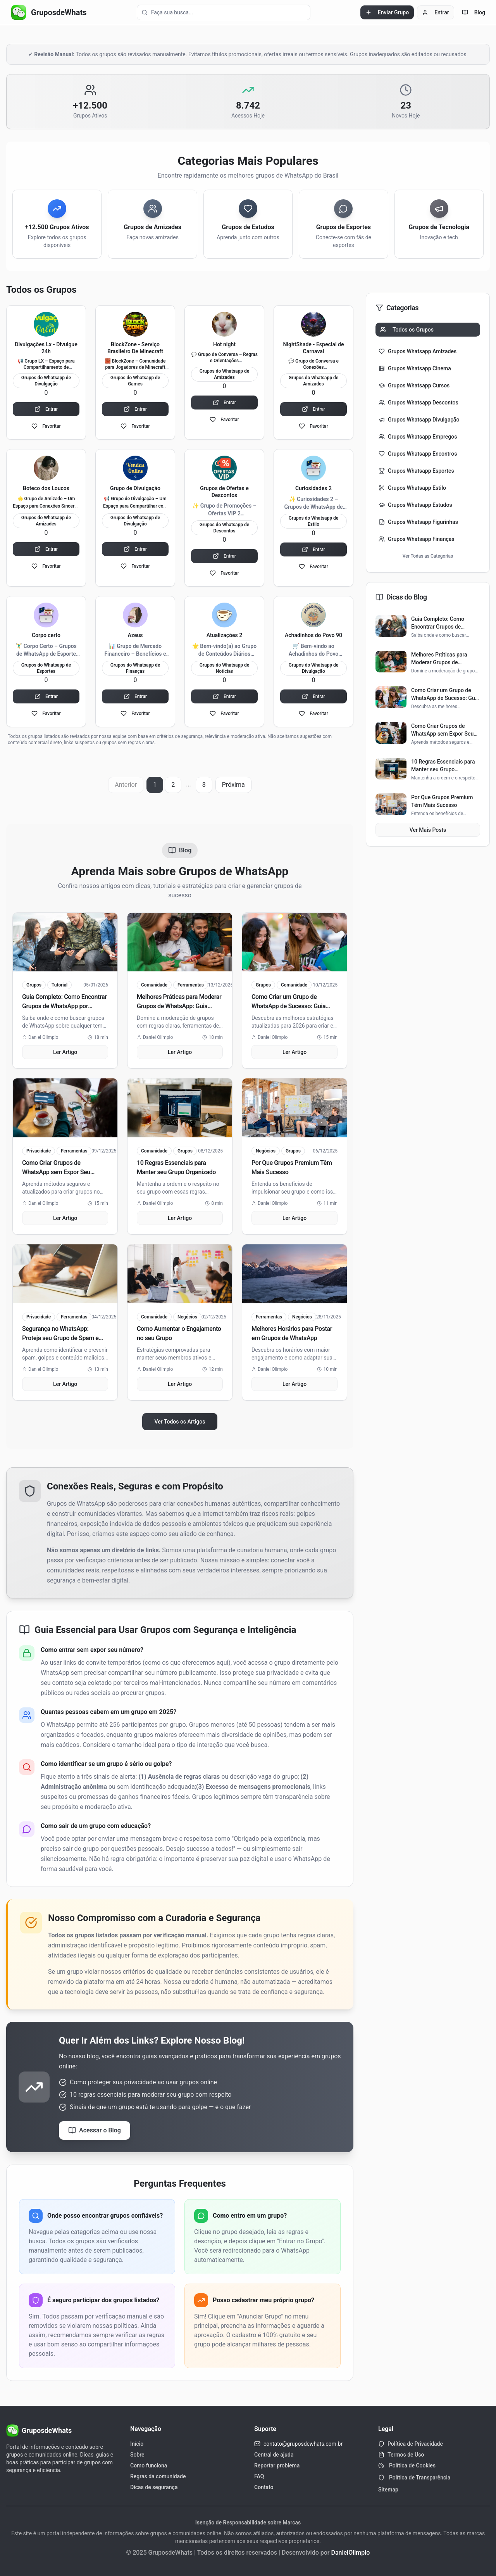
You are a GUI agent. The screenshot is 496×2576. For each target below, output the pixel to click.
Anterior (126, 784)
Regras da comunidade (158, 2476)
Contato (264, 2487)
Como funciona (148, 2465)
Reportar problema (277, 2465)
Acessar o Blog (94, 2130)
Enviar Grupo (387, 12)
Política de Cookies (407, 2465)
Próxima (233, 784)
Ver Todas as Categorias (428, 556)
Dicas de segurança (153, 2487)
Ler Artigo (65, 1052)
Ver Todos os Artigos (180, 1421)
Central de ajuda (274, 2455)
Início (136, 2444)
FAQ (259, 2476)
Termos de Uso (406, 2455)
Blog (473, 12)
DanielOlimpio (350, 2552)
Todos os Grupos (407, 330)
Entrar (435, 12)
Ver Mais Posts (428, 830)
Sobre (137, 2455)
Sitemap (388, 2489)
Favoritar (45, 426)
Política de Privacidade (415, 2444)
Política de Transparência (414, 2477)
